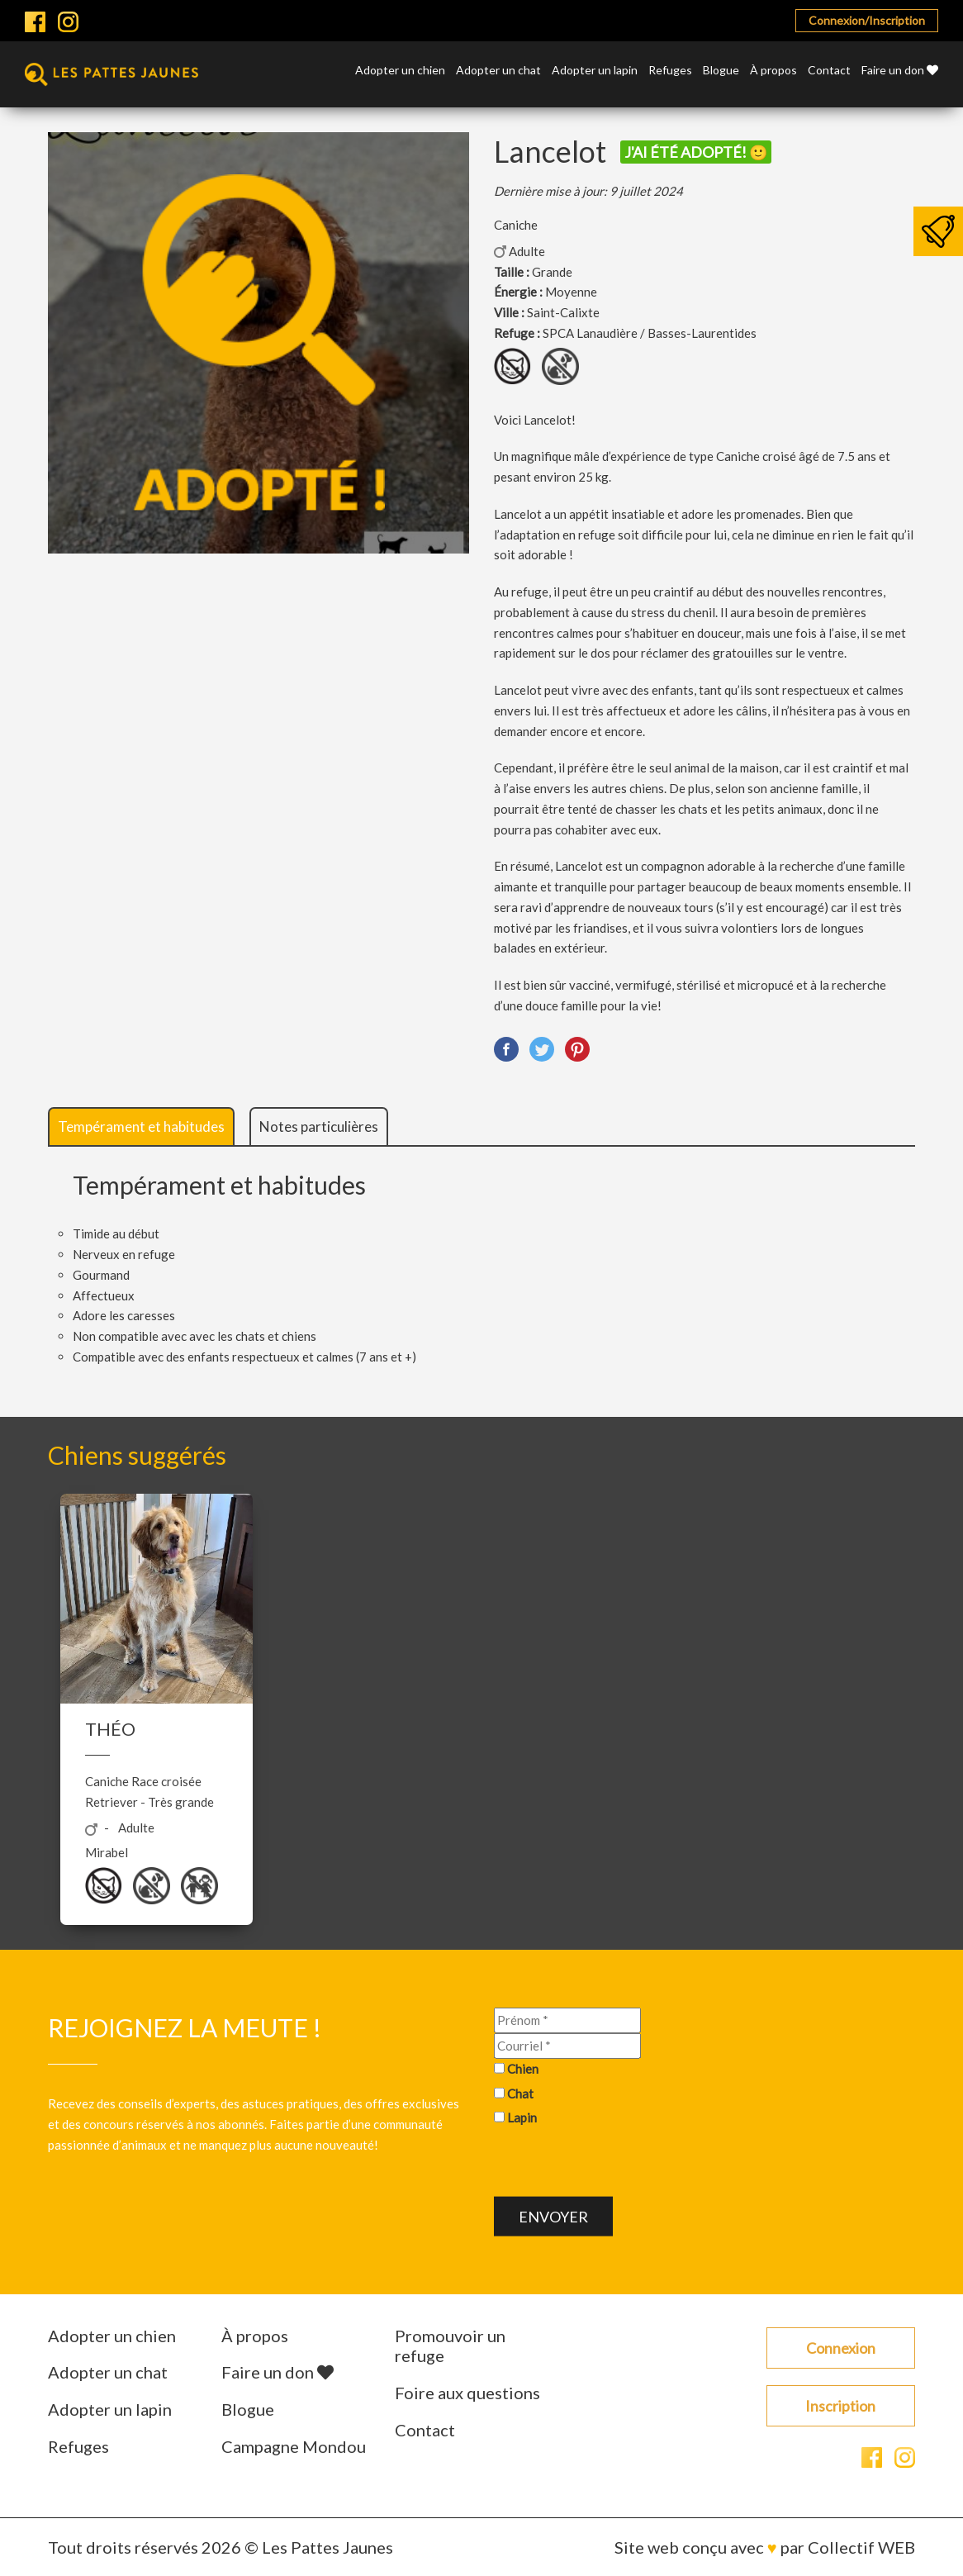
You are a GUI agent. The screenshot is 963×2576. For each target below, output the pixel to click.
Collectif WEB (861, 2547)
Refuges (670, 71)
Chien (522, 2067)
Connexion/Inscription (867, 20)
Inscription (840, 2406)
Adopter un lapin (595, 71)
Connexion (840, 2348)
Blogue (721, 71)
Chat (520, 2092)
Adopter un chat (498, 71)
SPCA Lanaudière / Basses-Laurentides (650, 333)
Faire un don (899, 71)
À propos (773, 71)
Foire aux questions (467, 2393)
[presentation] (619, 2164)
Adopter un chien (400, 71)
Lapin (522, 2117)
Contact (829, 71)
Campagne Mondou (293, 2446)
